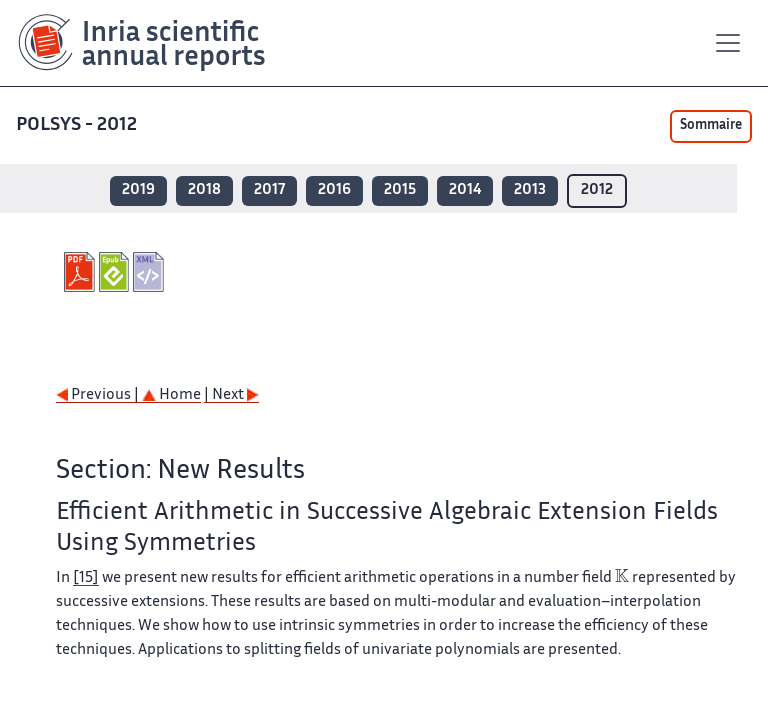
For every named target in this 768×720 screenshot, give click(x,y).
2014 (465, 190)
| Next (231, 395)
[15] (86, 578)
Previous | (99, 395)
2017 (269, 190)
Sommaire (711, 126)
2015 (400, 190)
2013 (530, 190)
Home (171, 395)
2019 (138, 190)
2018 (204, 190)
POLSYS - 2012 (76, 125)
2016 (334, 190)
